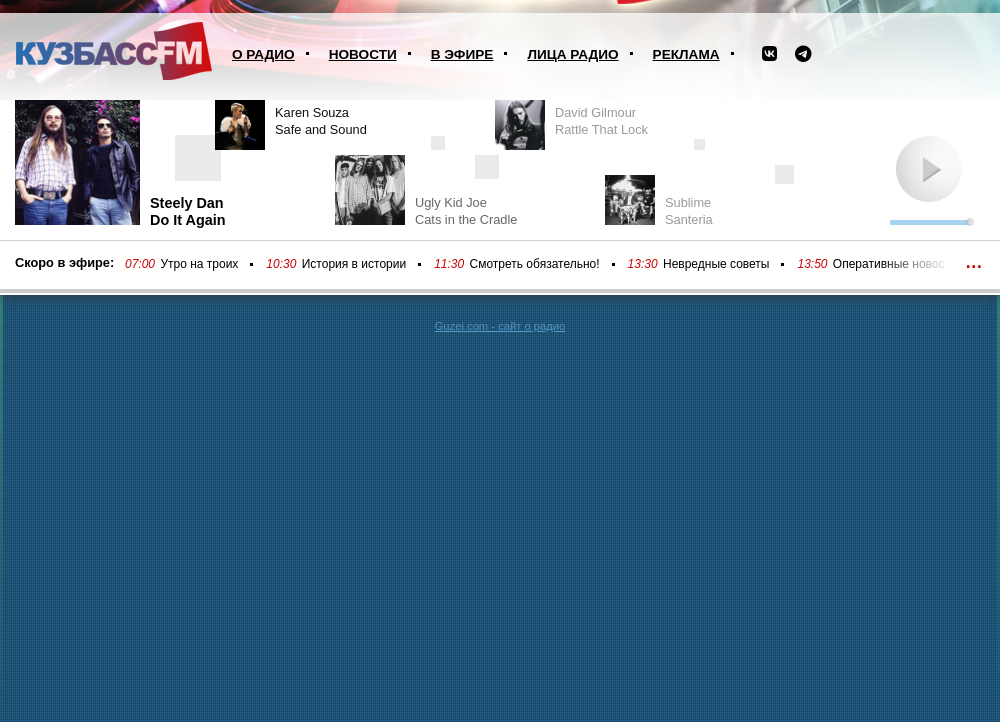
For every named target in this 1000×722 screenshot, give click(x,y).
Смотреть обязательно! (535, 264)
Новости (363, 54)
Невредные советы (716, 264)
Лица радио (572, 54)
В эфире (462, 54)
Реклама (686, 54)
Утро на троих (199, 264)
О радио (263, 54)
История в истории (354, 264)
